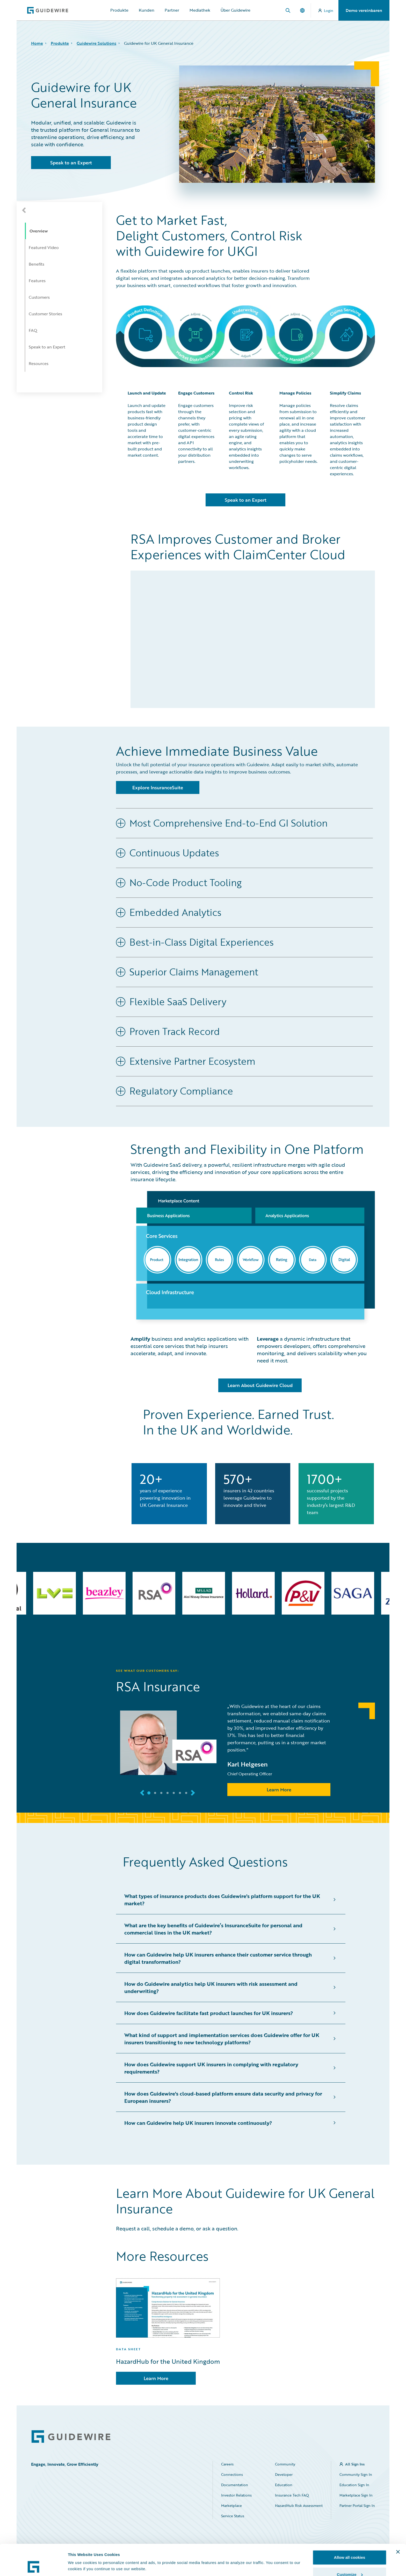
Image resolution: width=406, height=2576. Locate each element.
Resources (38, 363)
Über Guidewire (235, 10)
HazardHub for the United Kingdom (168, 2361)
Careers (227, 2464)
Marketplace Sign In (356, 2495)
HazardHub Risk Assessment (299, 2505)
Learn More (279, 1789)
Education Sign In (354, 2484)
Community (285, 2464)
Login (325, 10)
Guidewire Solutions (96, 43)
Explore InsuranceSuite (157, 787)
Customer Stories (45, 314)
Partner (172, 10)
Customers (39, 297)
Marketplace (231, 2505)
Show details (80, 2554)
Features (37, 281)
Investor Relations (236, 2495)
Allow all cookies (349, 2528)
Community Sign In (355, 2474)
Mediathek (200, 10)
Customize (350, 2545)
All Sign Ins (355, 2464)
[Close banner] (398, 2522)
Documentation (234, 2484)
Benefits (36, 264)
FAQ (33, 330)
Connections (232, 2474)
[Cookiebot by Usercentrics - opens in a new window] (33, 2566)
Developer (284, 2474)
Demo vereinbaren (364, 10)
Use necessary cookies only (349, 2562)
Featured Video (44, 247)
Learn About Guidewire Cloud (260, 1385)
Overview (39, 231)
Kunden (146, 10)
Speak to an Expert (47, 347)
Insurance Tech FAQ (292, 2495)
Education (283, 2484)
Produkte (119, 10)
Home (37, 43)
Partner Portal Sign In (357, 2505)
